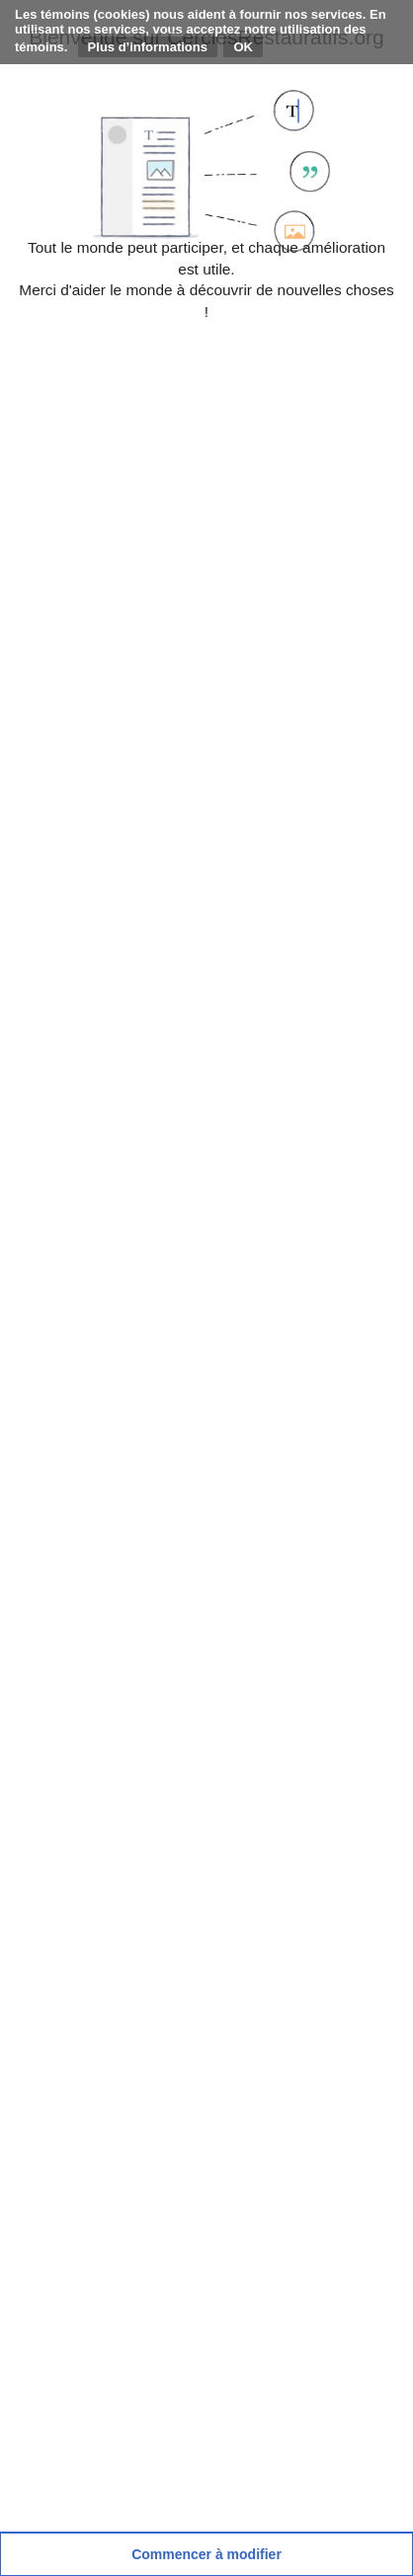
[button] (206, 2554)
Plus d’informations (147, 46)
